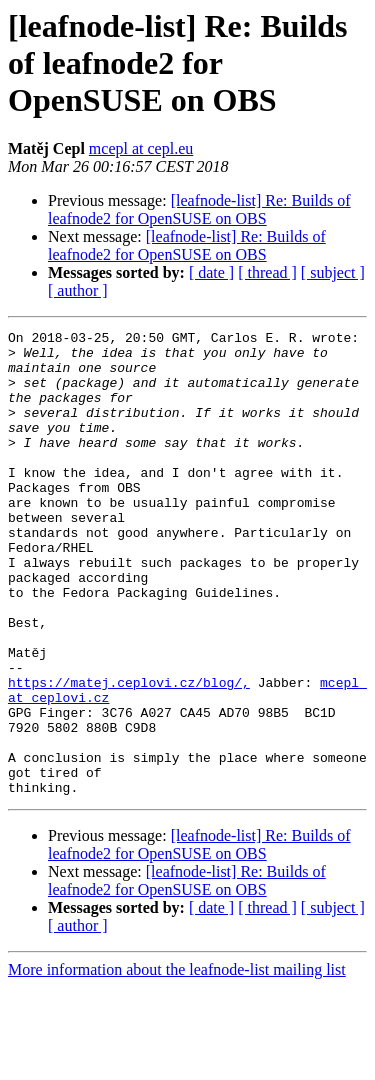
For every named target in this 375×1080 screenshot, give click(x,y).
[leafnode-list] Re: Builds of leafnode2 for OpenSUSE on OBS (199, 209)
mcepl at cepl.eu (141, 148)
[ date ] (211, 272)
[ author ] (78, 290)
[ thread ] (267, 272)
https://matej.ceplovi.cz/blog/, (129, 754)
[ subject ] (333, 272)
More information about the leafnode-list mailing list (177, 1062)
